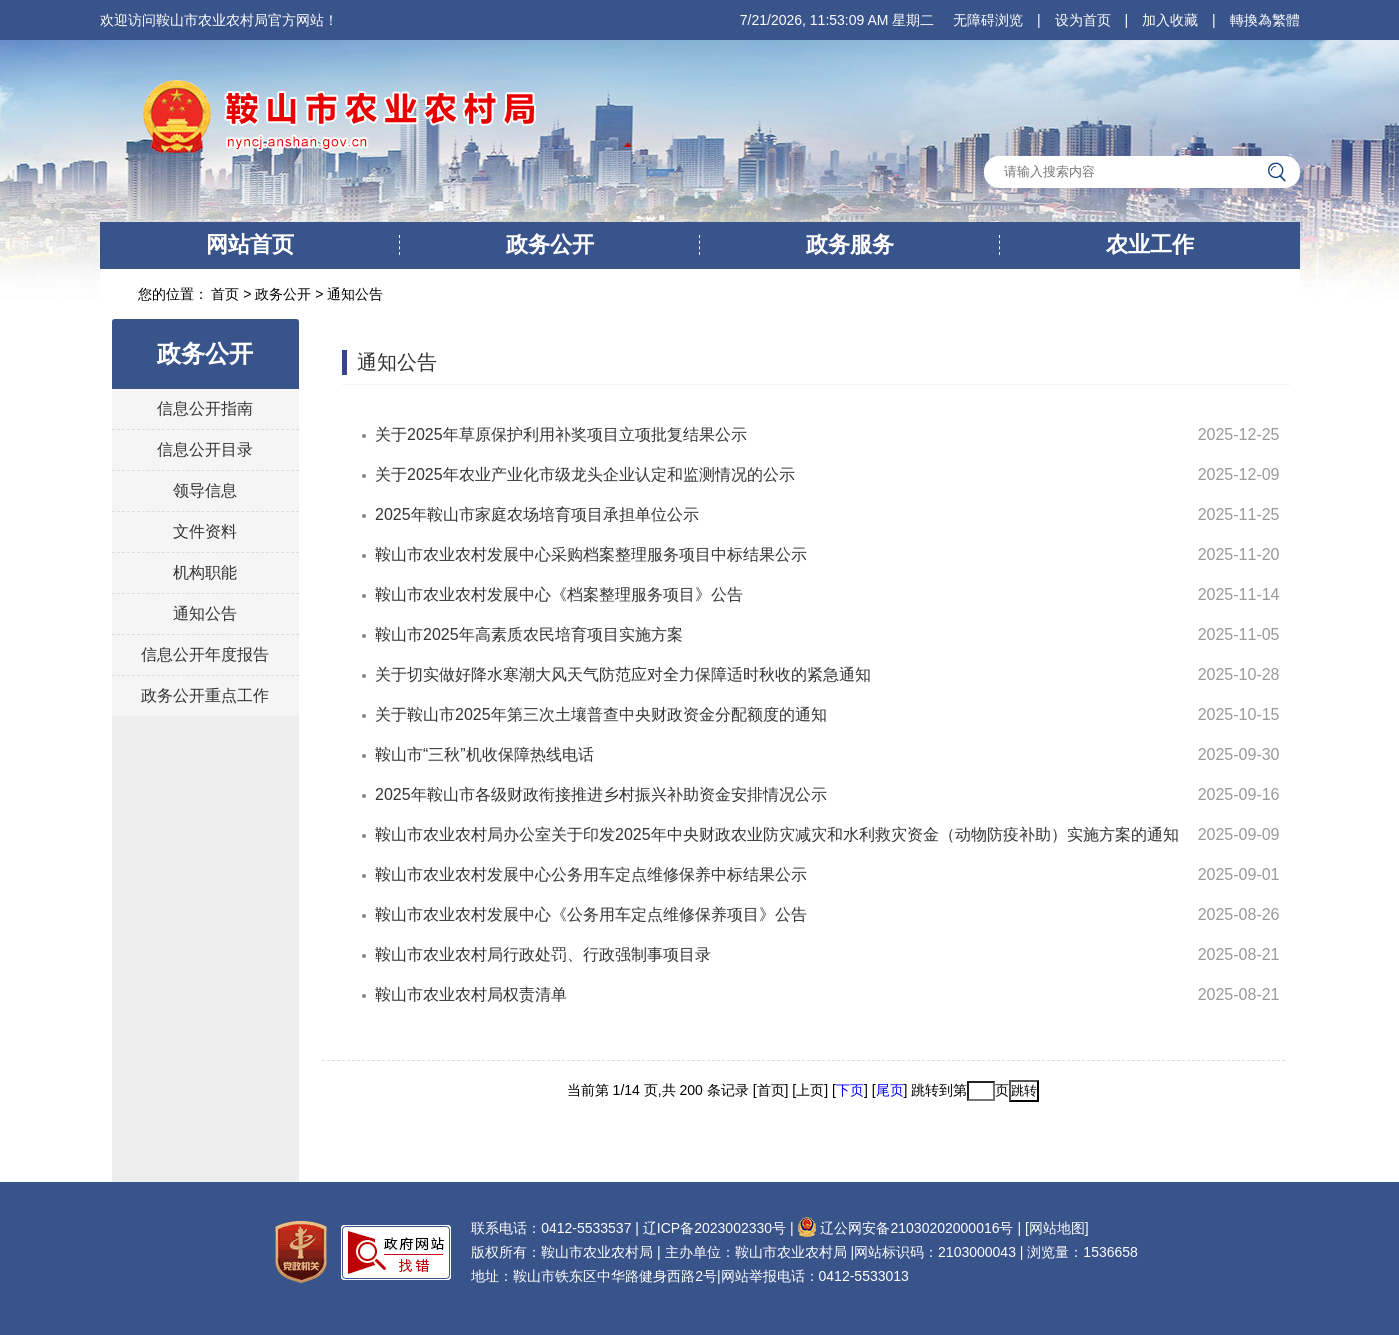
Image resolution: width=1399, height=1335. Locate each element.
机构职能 (205, 572)
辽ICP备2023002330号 (714, 1228)
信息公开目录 (205, 449)
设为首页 (1083, 20)
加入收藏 (1170, 20)
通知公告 (355, 294)
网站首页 (250, 244)
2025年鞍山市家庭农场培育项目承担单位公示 (537, 514)
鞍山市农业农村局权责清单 (471, 994)
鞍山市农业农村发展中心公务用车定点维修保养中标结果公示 (591, 874)
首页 (227, 294)
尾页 (890, 1090)
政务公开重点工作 (205, 695)
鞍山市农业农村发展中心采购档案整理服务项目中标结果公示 (591, 554)
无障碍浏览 (988, 20)
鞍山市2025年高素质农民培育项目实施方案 (529, 634)
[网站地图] (1057, 1228)
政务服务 (850, 244)
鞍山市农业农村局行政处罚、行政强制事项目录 (543, 954)
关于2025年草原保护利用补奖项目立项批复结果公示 (561, 434)
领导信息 (205, 490)
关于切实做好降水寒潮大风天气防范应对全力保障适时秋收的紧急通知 (623, 674)
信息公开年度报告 (205, 654)
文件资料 (205, 531)
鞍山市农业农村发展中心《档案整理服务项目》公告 (559, 594)
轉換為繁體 (1265, 20)
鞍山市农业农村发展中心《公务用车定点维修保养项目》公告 (591, 914)
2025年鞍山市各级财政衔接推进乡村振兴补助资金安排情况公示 (601, 794)
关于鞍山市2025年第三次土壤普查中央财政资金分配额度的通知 (601, 714)
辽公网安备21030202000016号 (905, 1228)
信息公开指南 (205, 408)
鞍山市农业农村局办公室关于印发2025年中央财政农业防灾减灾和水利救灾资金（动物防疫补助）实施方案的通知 (777, 834)
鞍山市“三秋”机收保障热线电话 (484, 754)
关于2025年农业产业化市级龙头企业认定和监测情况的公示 (585, 474)
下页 (850, 1090)
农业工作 (1150, 244)
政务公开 (550, 244)
